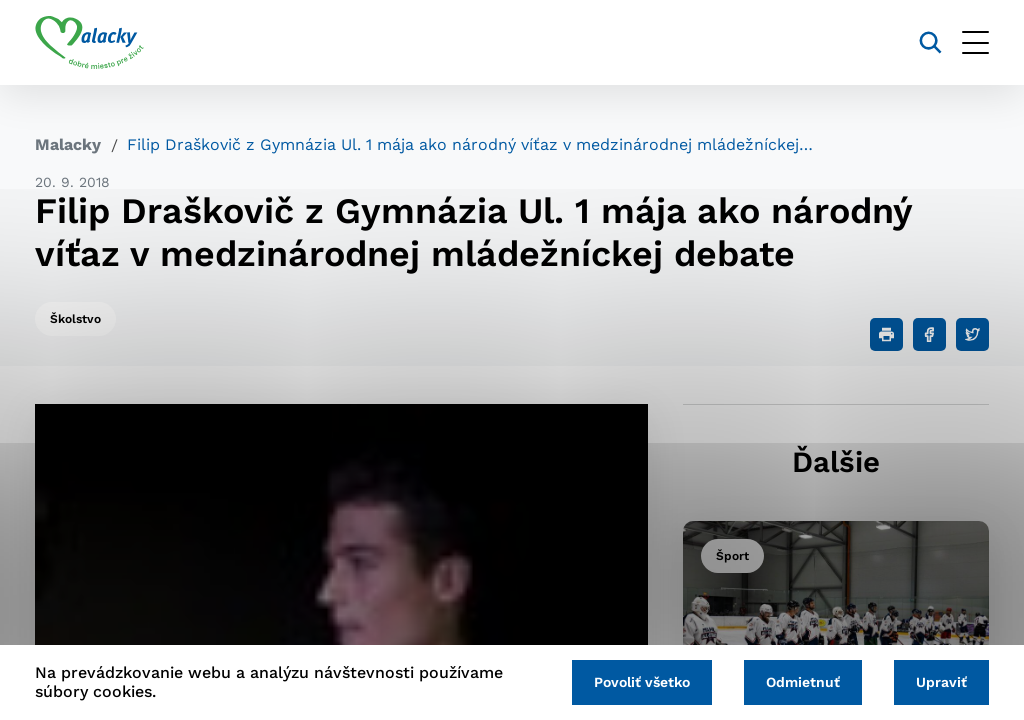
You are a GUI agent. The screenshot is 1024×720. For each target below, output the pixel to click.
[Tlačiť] (886, 334)
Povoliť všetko (642, 682)
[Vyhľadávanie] (930, 42)
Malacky (68, 144)
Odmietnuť (803, 682)
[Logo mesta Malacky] (89, 43)
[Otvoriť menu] (975, 42)
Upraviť (941, 682)
